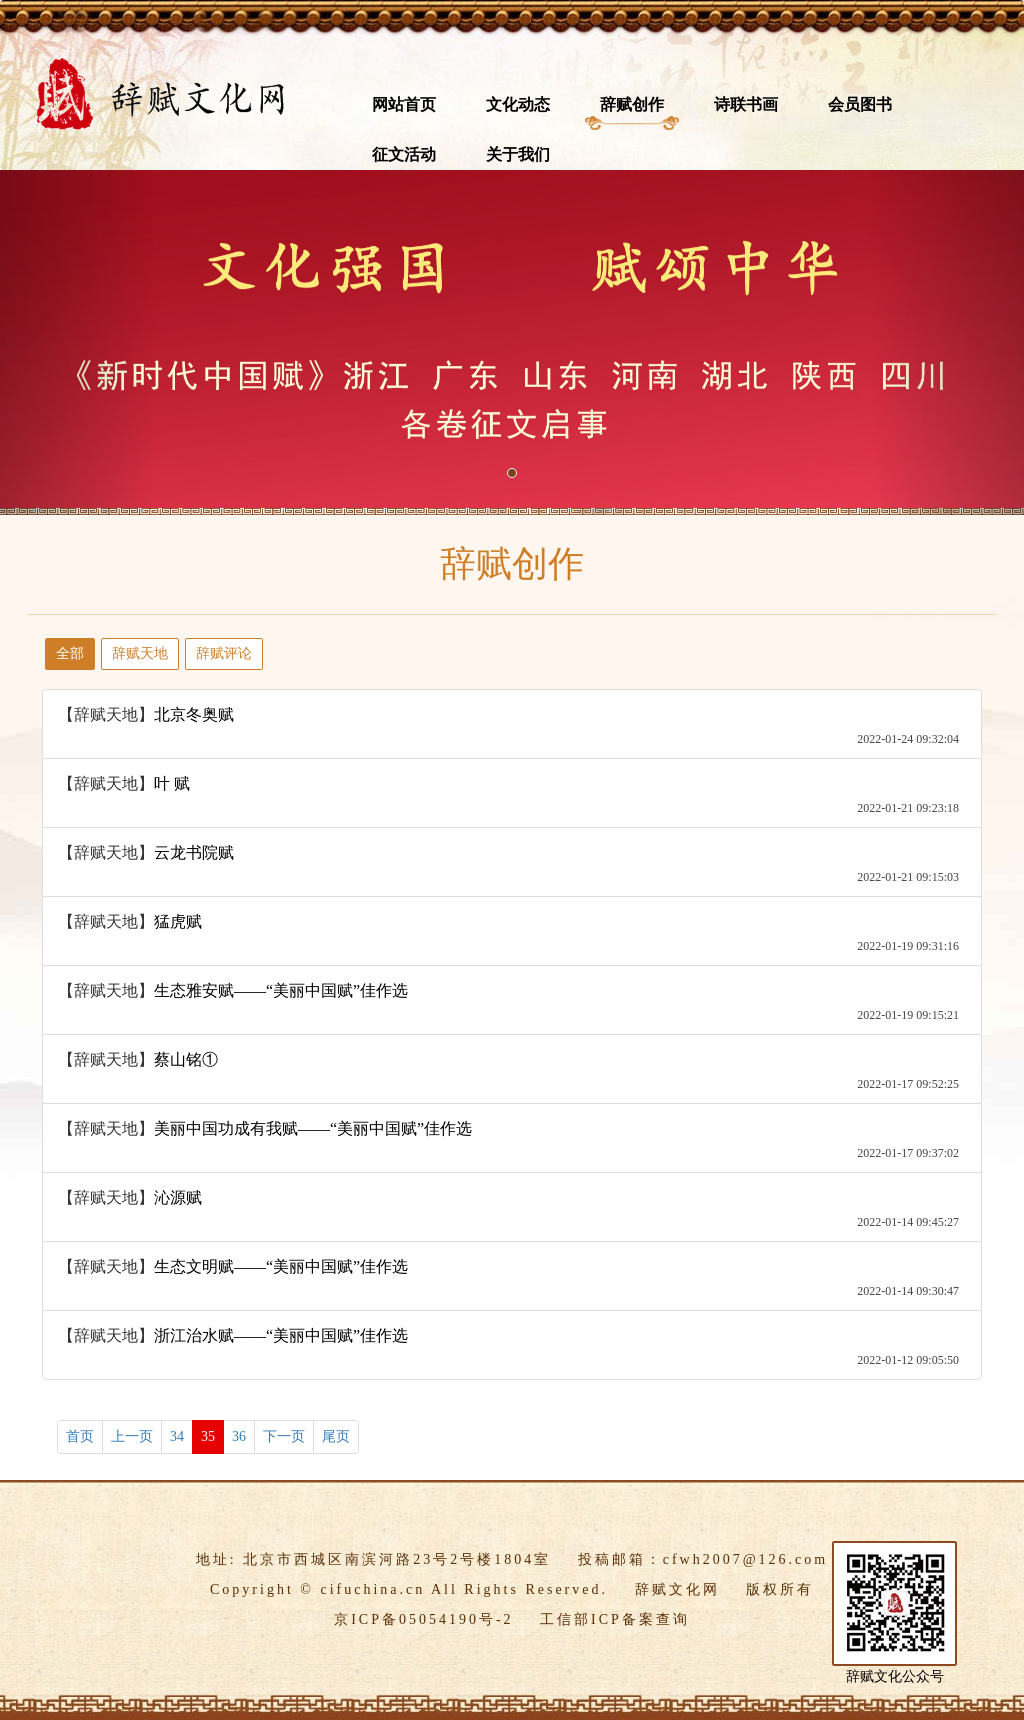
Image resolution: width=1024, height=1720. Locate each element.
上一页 (132, 1436)
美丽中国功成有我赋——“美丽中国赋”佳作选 (313, 1128)
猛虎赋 (178, 921)
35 (208, 1436)
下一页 (284, 1436)
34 (177, 1436)
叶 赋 (172, 783)
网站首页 (404, 104)
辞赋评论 (224, 653)
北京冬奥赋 (194, 714)
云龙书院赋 (194, 852)
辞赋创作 (632, 104)
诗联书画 (746, 104)
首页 (80, 1436)
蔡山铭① (186, 1059)
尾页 (336, 1436)
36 (239, 1436)
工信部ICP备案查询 (615, 1619)
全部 (70, 653)
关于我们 (518, 154)
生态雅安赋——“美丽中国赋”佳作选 (281, 990)
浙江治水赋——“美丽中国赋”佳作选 (281, 1335)
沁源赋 (178, 1197)
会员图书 (860, 104)
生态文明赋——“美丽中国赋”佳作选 (281, 1266)
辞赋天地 (140, 653)
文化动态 (518, 104)
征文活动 (404, 154)
